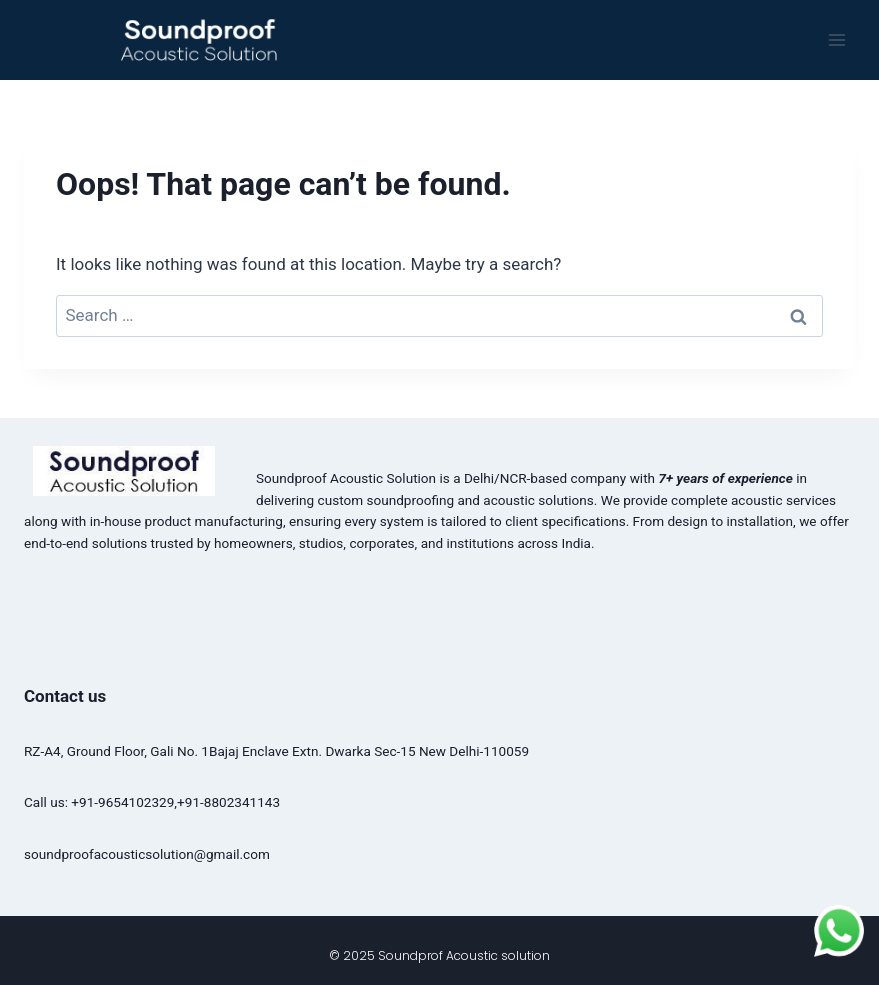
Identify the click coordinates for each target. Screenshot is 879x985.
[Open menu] (836, 39)
